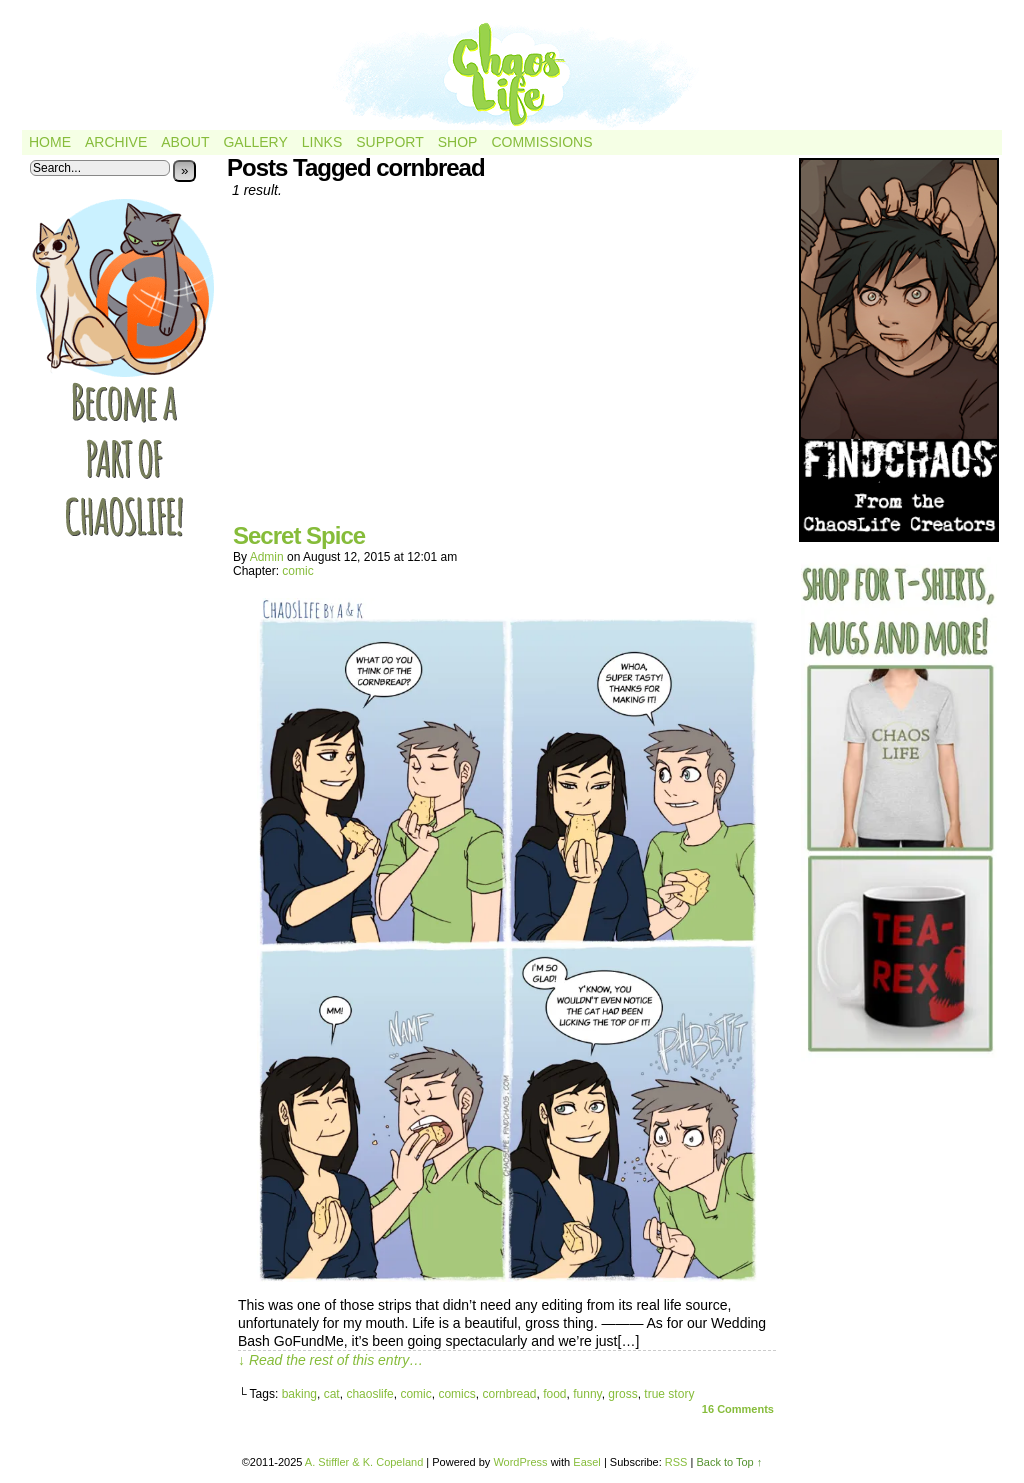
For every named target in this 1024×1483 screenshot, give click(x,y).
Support (389, 142)
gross (622, 1394)
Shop (458, 142)
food (554, 1394)
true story (669, 1394)
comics (456, 1394)
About (185, 142)
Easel (587, 1462)
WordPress (520, 1462)
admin (267, 557)
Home (50, 142)
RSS (676, 1462)
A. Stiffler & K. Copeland (364, 1462)
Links (322, 142)
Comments (738, 1409)
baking (299, 1394)
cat (332, 1394)
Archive (116, 142)
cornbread (509, 1394)
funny (587, 1394)
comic (297, 571)
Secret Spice (299, 535)
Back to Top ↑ (729, 1462)
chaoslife (369, 1394)
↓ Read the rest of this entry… (330, 1360)
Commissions (541, 142)
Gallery (255, 142)
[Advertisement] (507, 368)
